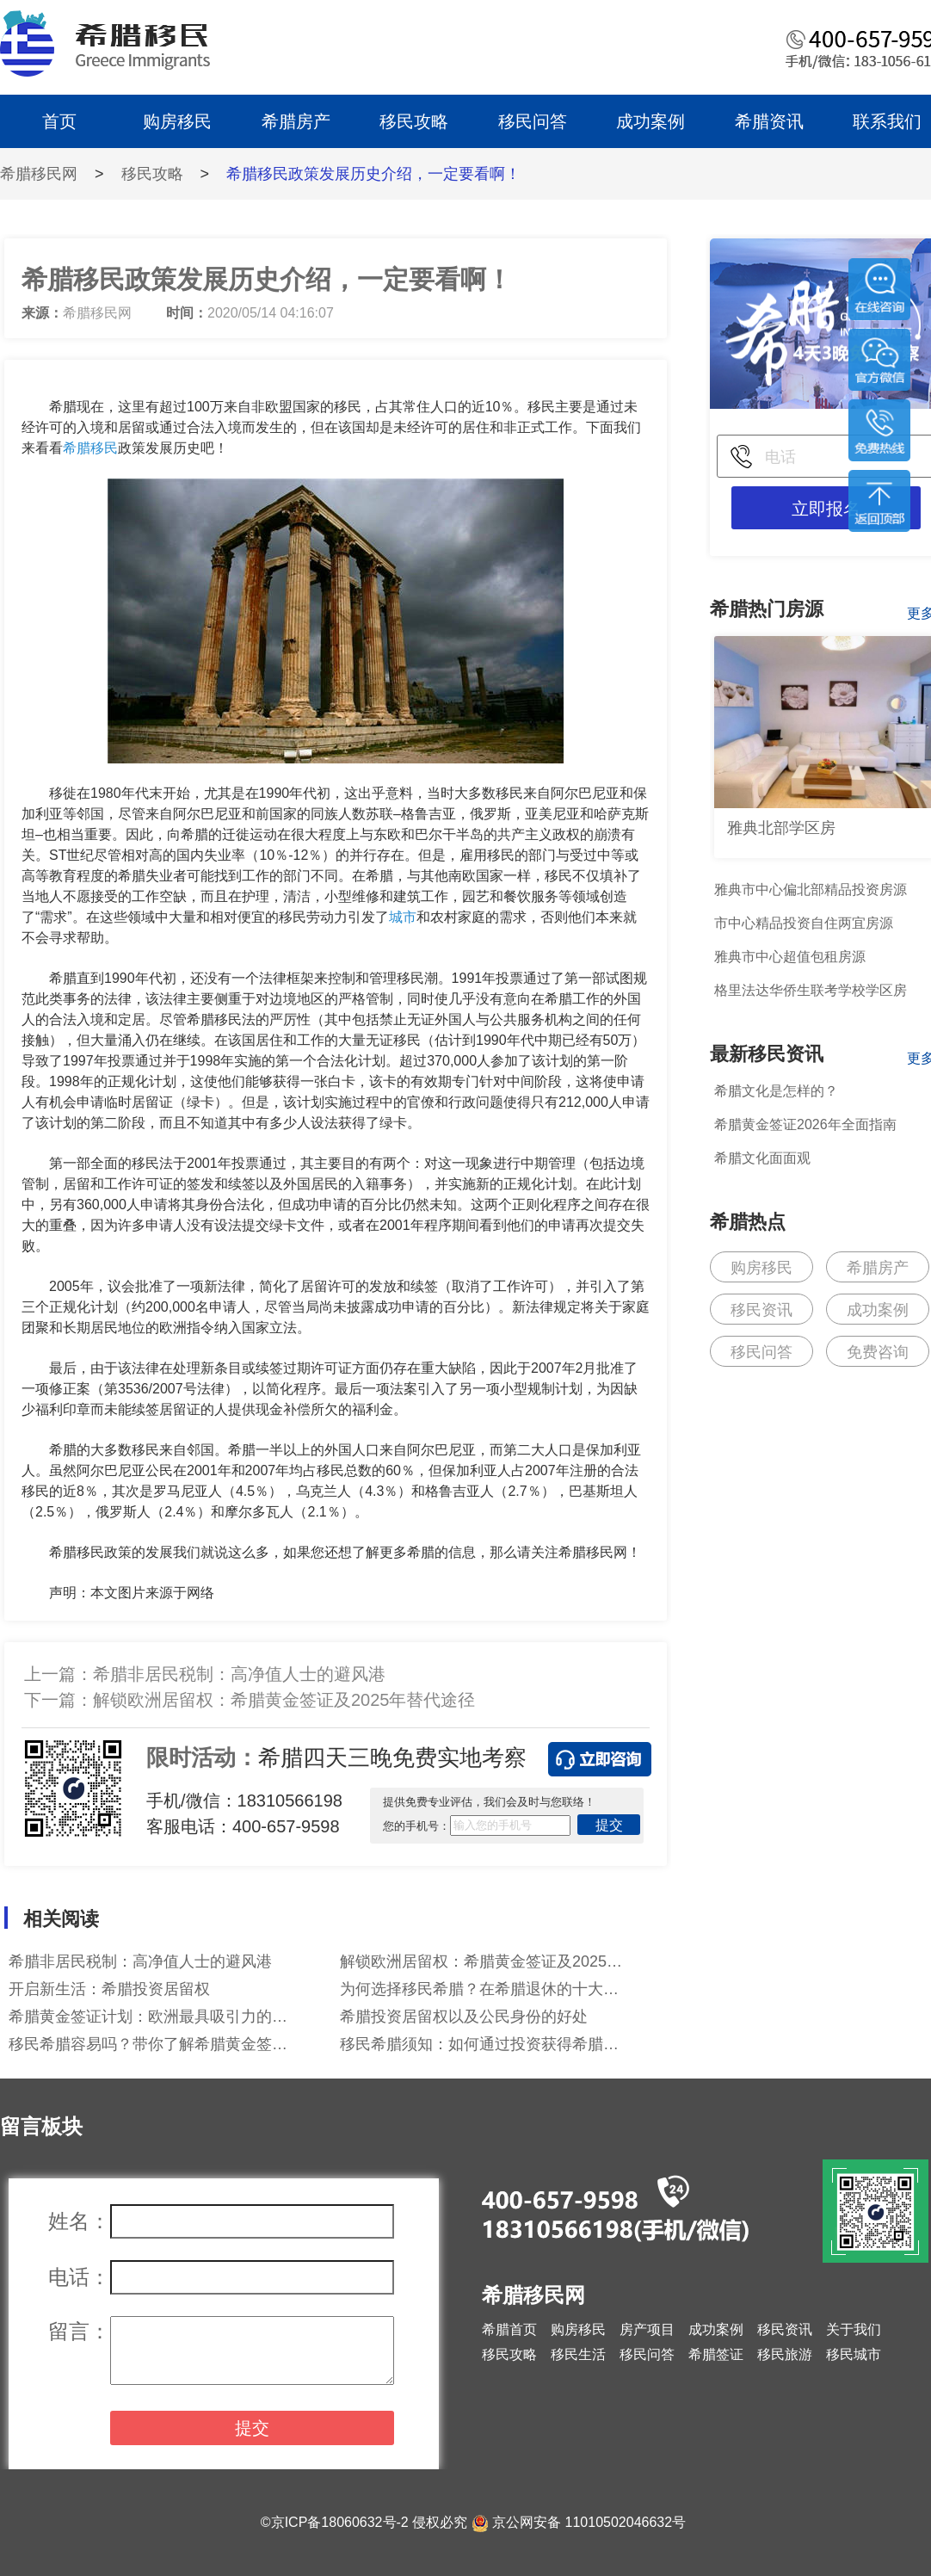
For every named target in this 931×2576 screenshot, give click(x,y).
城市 (402, 917)
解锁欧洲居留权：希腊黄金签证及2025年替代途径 (284, 1699)
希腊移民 (90, 448)
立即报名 (826, 508)
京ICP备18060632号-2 (340, 2522)
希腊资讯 (769, 121)
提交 (609, 1825)
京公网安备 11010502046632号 (589, 2522)
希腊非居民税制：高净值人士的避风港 (239, 1674)
